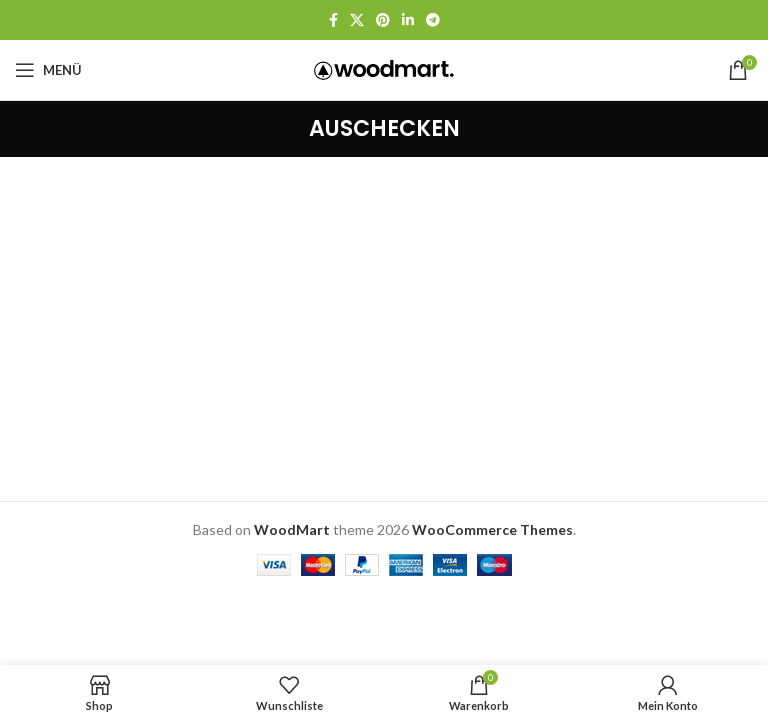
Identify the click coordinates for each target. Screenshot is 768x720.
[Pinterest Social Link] (383, 20)
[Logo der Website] (384, 68)
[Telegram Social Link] (433, 20)
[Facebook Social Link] (333, 20)
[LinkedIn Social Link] (408, 20)
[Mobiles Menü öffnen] (48, 70)
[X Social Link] (357, 20)
